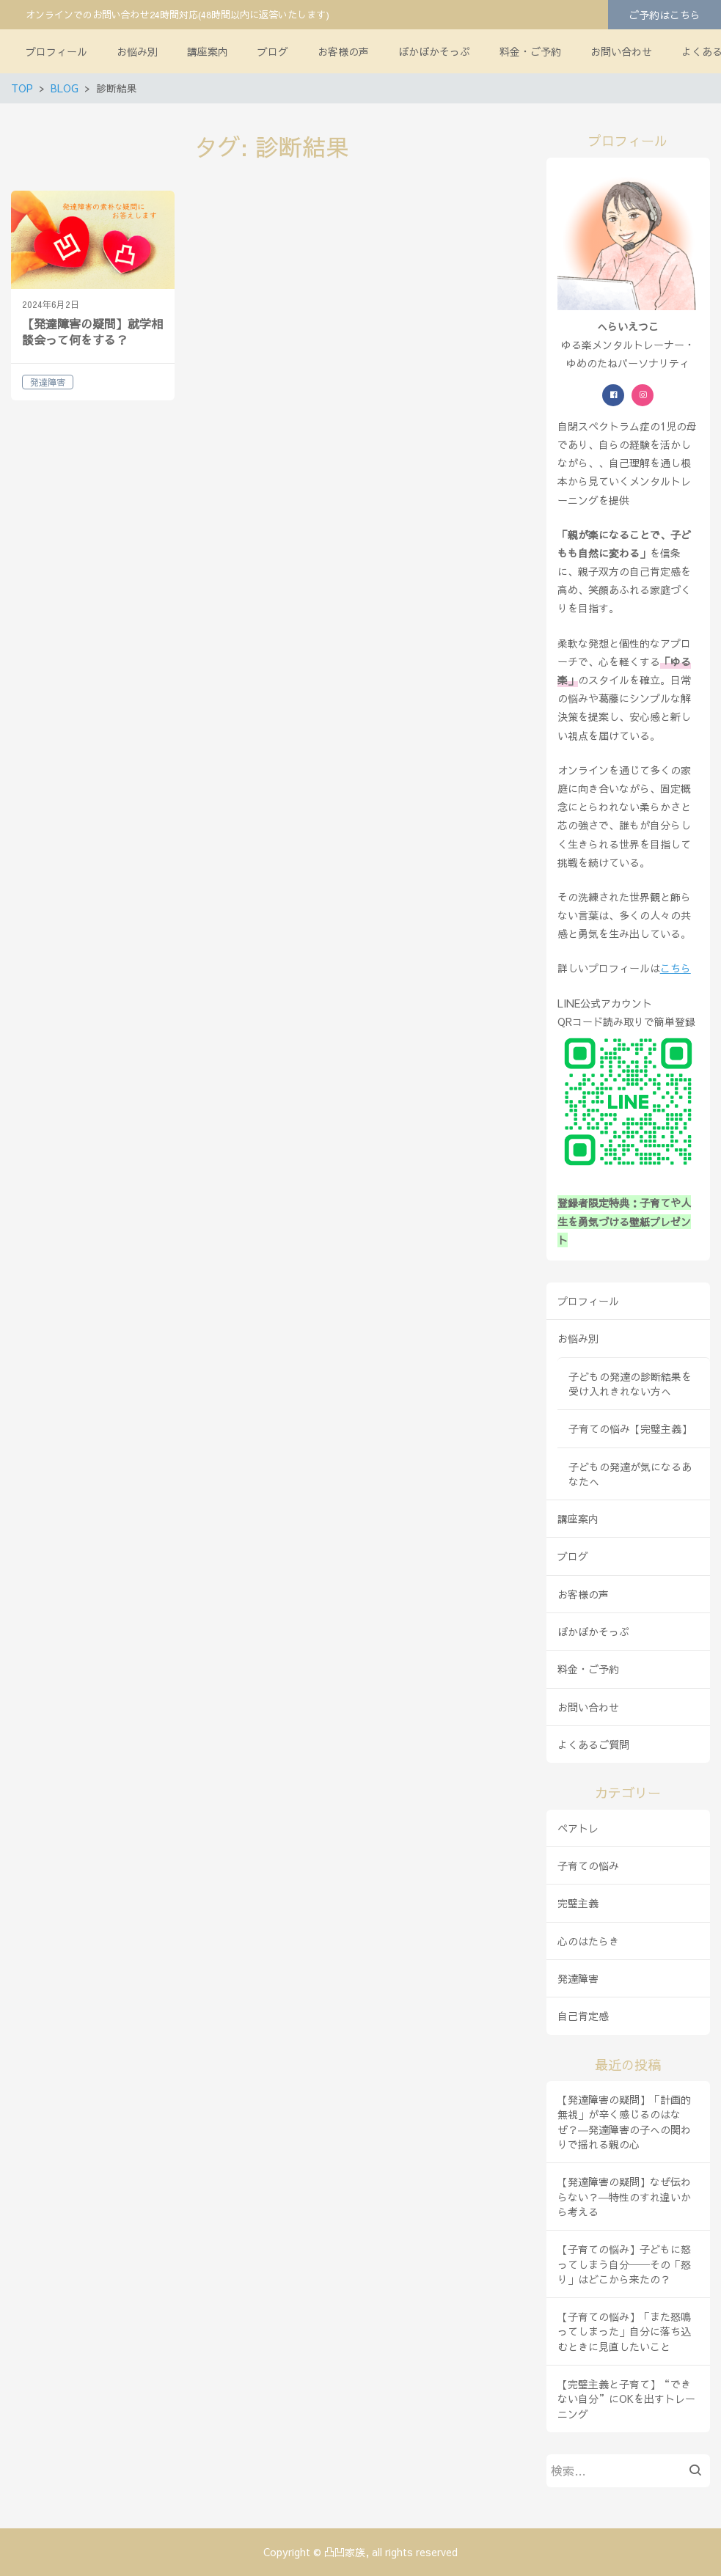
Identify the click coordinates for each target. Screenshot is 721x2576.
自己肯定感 (583, 2015)
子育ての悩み (588, 1865)
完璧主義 (578, 1903)
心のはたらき (588, 1941)
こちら (675, 968)
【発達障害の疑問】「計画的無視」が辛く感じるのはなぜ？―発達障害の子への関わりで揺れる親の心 (624, 2121)
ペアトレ (578, 1828)
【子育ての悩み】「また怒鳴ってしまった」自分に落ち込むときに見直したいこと (624, 2331)
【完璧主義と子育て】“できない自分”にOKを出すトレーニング (626, 2399)
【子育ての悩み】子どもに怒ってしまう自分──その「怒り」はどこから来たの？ (624, 2264)
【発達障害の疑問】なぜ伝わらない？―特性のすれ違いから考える (624, 2196)
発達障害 (578, 1978)
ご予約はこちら (664, 14)
